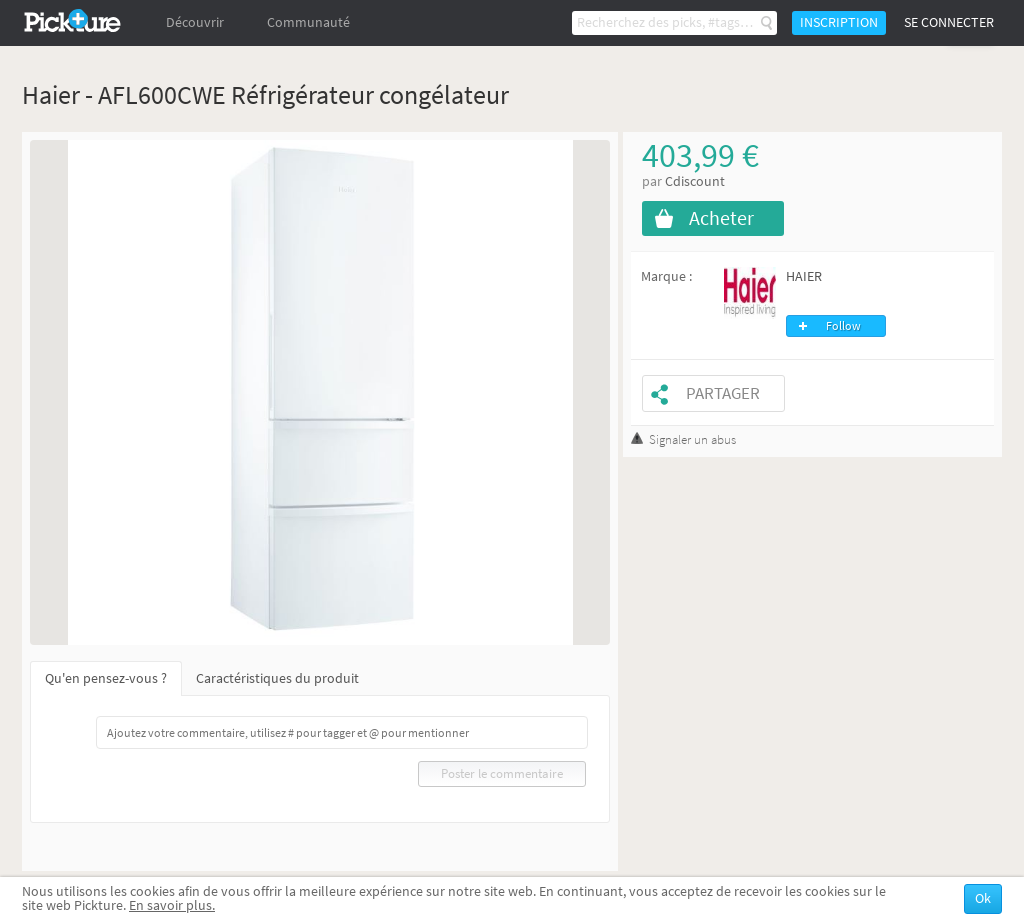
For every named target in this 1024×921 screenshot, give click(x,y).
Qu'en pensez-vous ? (106, 678)
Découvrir (195, 22)
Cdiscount (695, 181)
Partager (723, 393)
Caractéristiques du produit (277, 678)
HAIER (804, 276)
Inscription (839, 22)
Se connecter (949, 22)
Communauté (308, 22)
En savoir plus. (172, 905)
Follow (843, 326)
